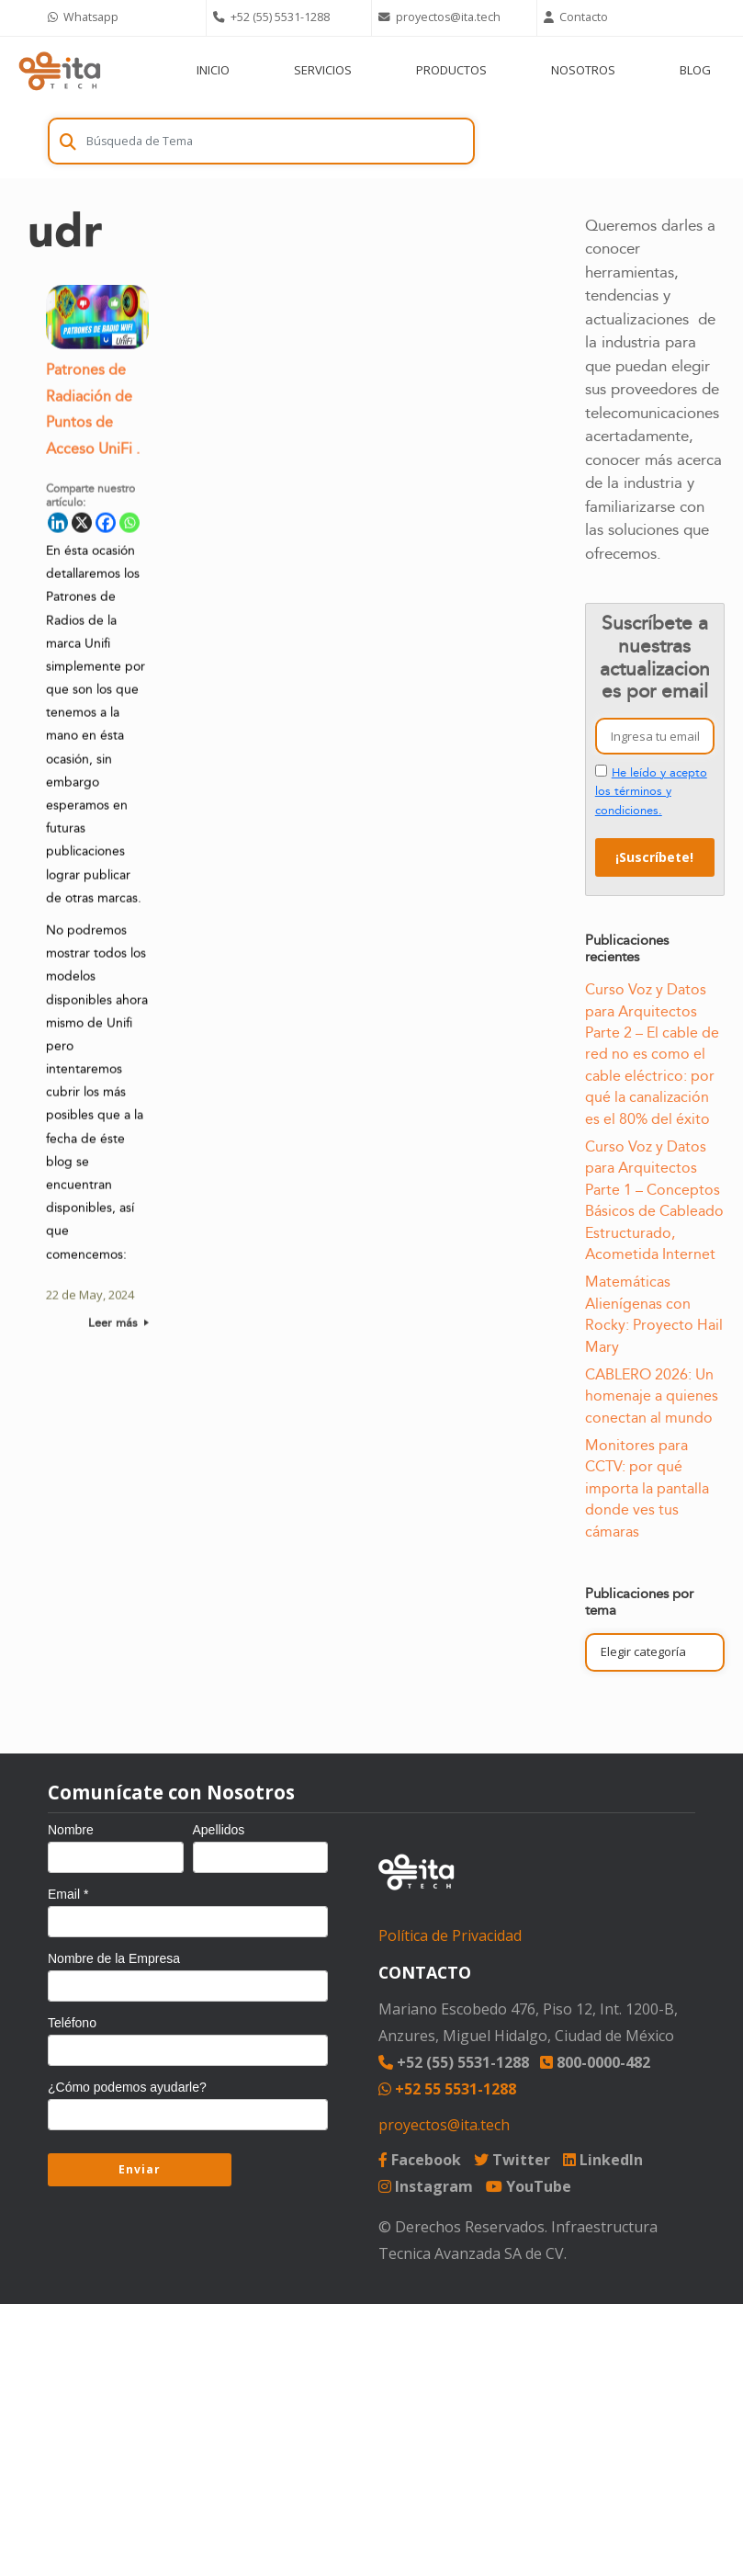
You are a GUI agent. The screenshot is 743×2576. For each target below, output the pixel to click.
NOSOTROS (583, 70)
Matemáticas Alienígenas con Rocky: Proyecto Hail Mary (654, 1314)
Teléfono (72, 2022)
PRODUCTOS (451, 70)
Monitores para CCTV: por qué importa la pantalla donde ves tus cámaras (647, 1489)
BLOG (695, 70)
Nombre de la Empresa (114, 1958)
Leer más (118, 1326)
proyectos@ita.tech (444, 2125)
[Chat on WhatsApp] (123, 18)
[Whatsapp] (129, 526)
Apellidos (219, 1829)
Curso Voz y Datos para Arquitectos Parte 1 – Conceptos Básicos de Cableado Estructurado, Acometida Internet (654, 1200)
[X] (82, 526)
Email (68, 1894)
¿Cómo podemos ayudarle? (127, 2087)
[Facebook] (106, 526)
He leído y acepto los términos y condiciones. (651, 792)
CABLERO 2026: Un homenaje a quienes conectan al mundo (651, 1396)
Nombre (71, 1829)
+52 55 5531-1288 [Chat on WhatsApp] (447, 2089)
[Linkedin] (58, 526)
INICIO (213, 70)
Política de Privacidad (450, 1935)
